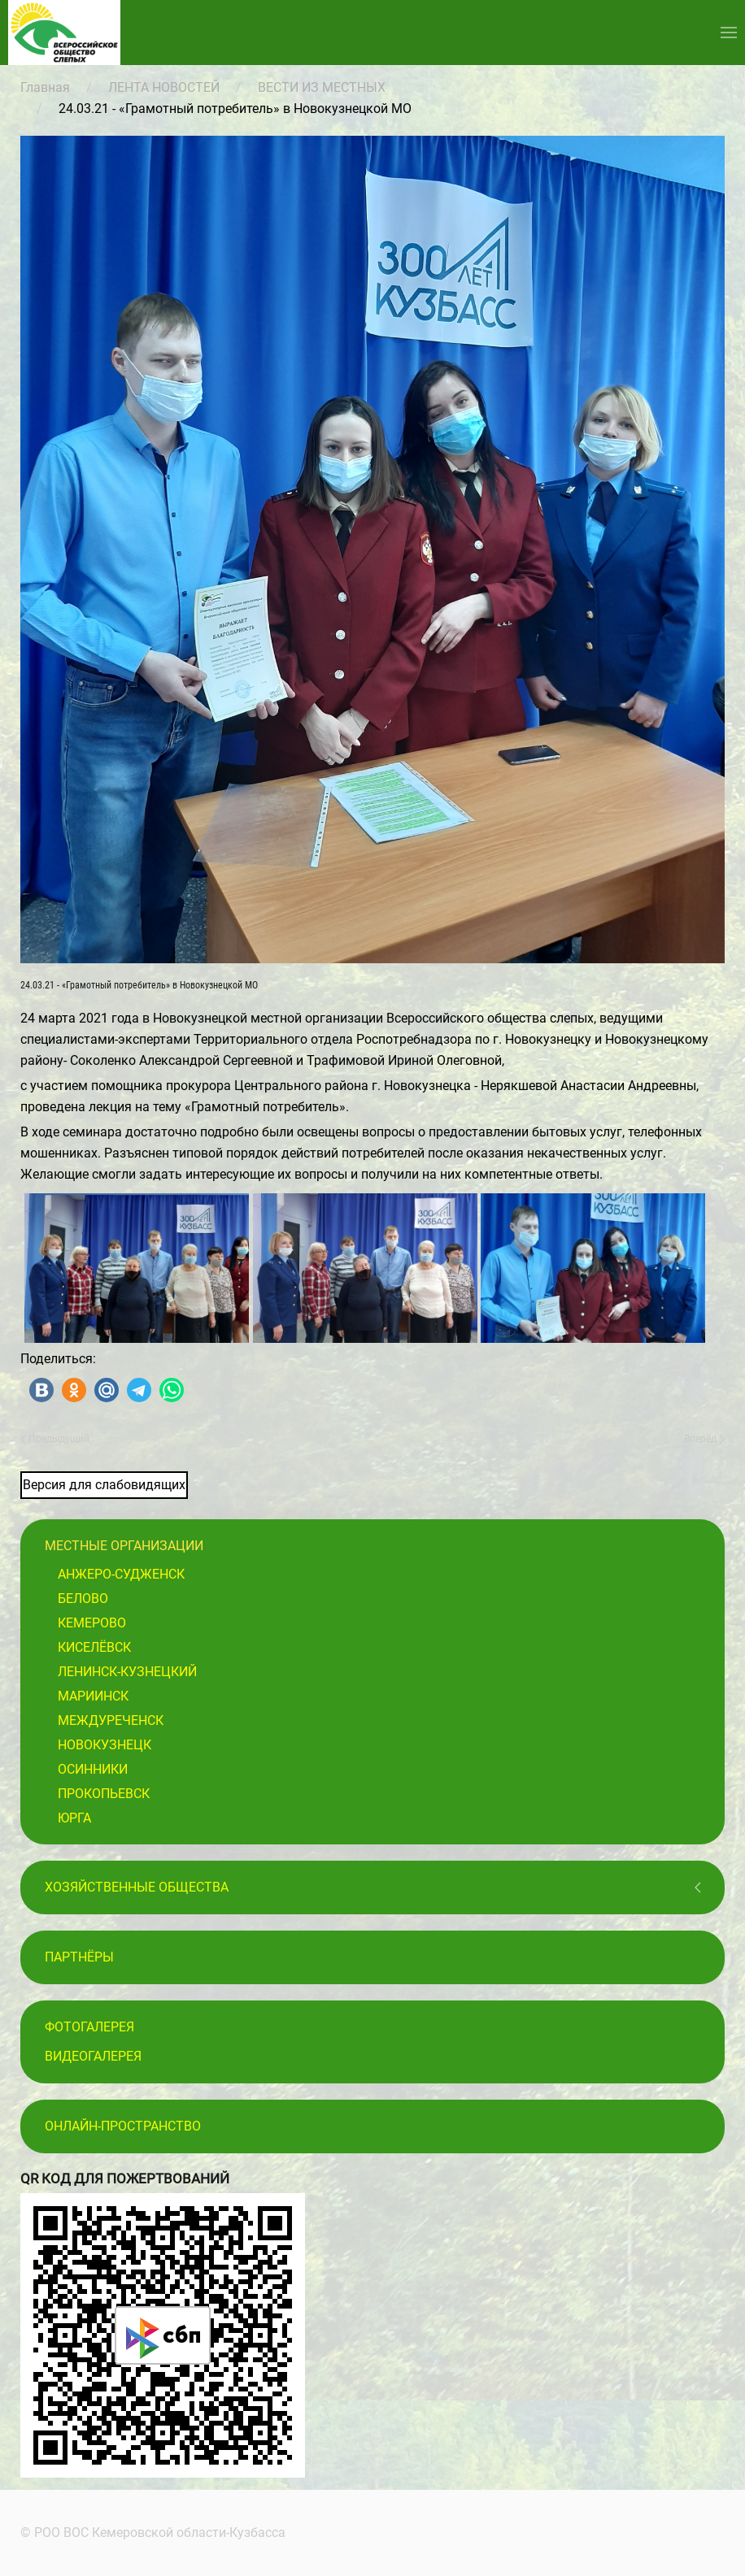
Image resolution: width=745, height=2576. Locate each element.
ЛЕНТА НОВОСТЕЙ (164, 87)
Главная (45, 87)
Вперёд (704, 1438)
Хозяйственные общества (137, 1887)
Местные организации (124, 1545)
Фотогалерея (89, 2027)
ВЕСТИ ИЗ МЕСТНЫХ (322, 87)
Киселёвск (94, 1647)
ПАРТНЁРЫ (79, 1957)
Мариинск (93, 1696)
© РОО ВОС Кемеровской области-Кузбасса (150, 2532)
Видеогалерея (93, 2056)
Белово (83, 1598)
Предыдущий (54, 1438)
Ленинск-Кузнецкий (127, 1671)
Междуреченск (110, 1720)
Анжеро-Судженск (121, 1574)
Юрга (74, 1818)
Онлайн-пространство (123, 2126)
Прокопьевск (104, 1793)
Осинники (93, 1769)
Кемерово (92, 1623)
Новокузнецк (104, 1745)
